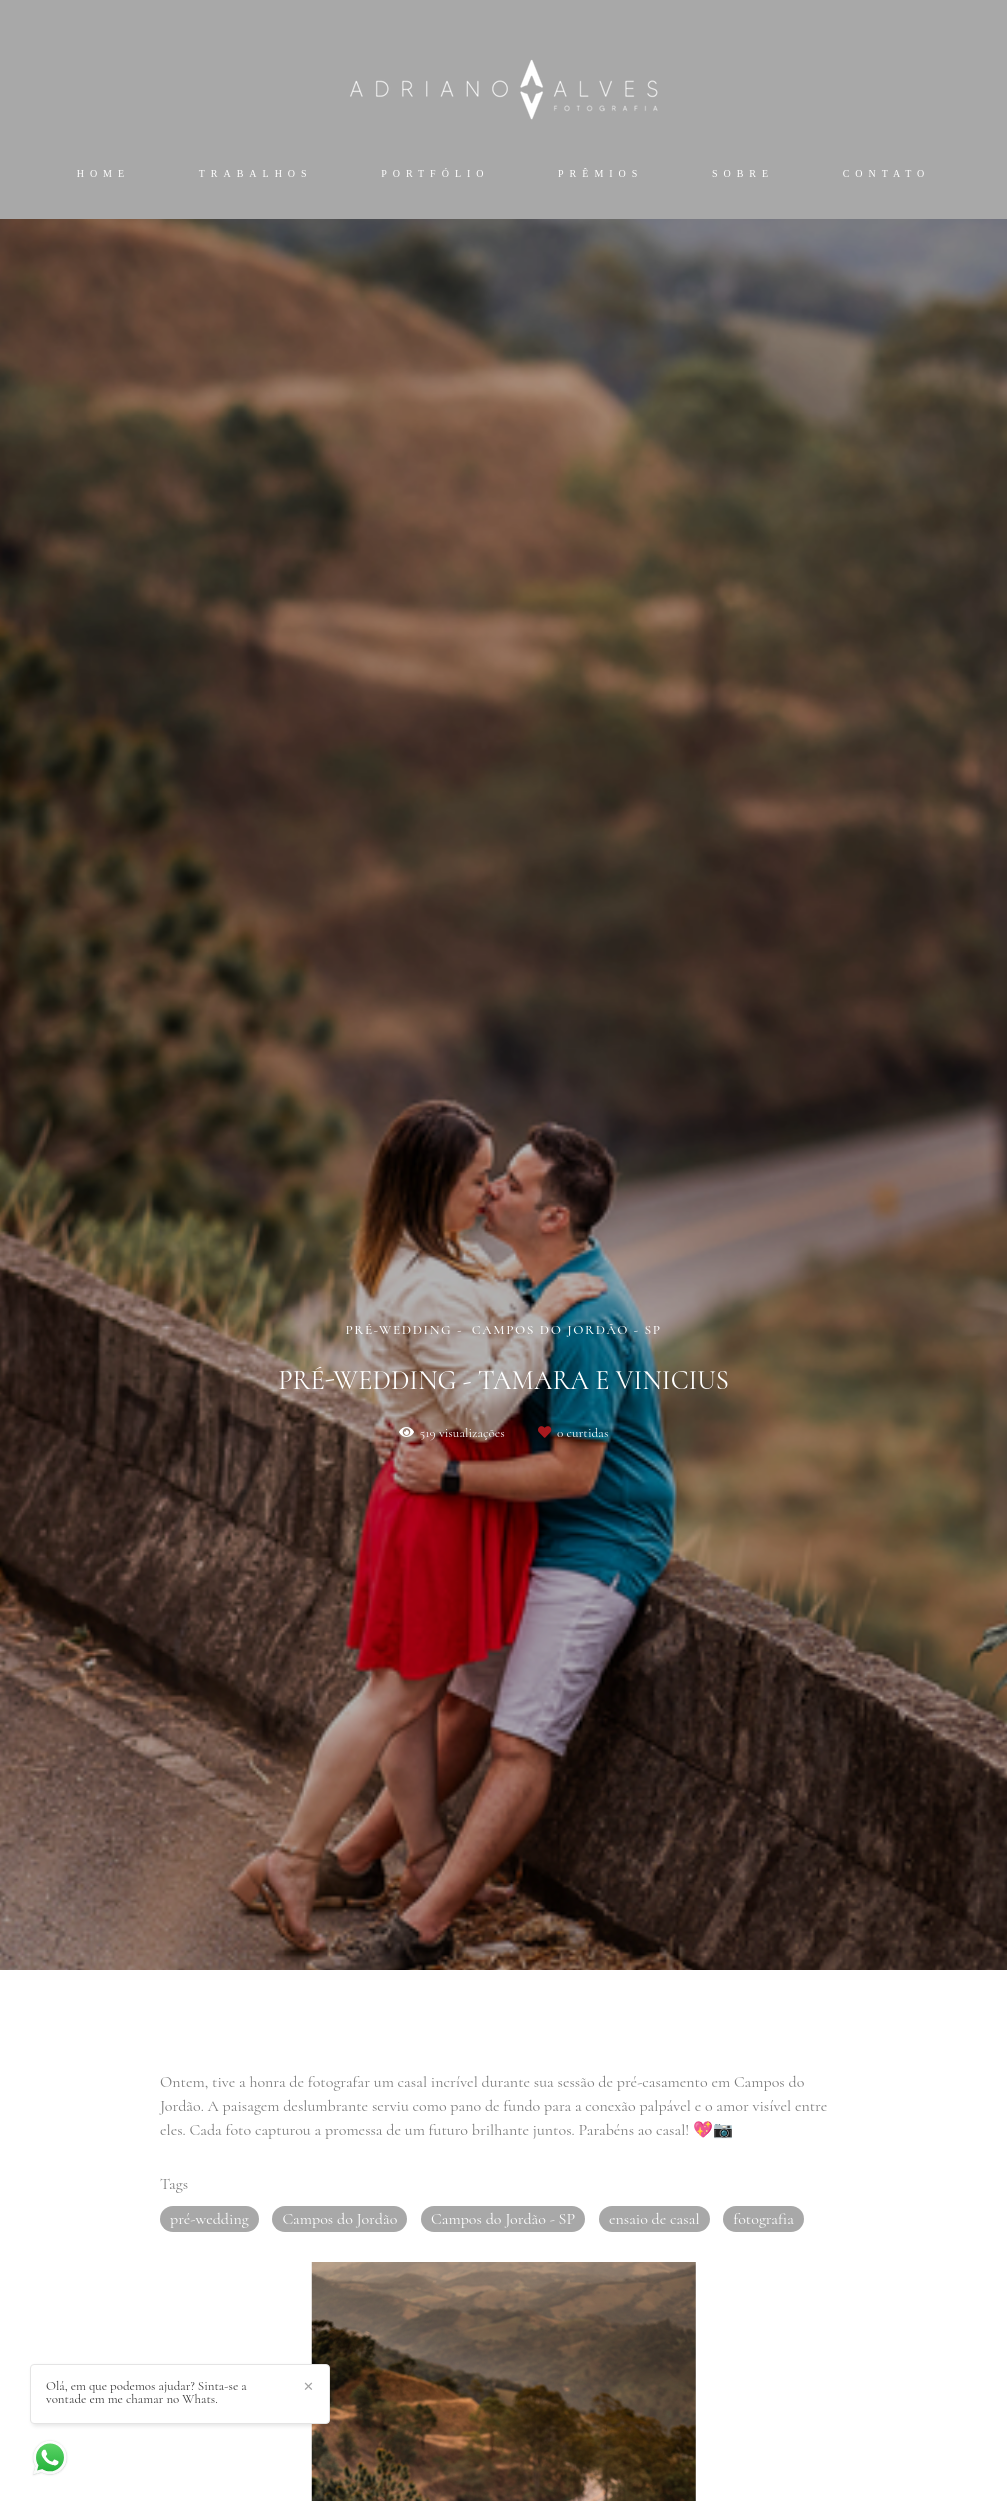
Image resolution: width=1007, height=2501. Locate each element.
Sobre (743, 173)
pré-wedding (209, 2219)
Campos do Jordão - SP (503, 2219)
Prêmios (600, 173)
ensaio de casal (654, 2219)
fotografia (763, 2219)
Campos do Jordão (339, 2219)
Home (103, 173)
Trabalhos (256, 173)
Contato (887, 173)
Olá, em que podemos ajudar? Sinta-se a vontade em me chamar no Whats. (146, 2393)
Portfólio (435, 173)
